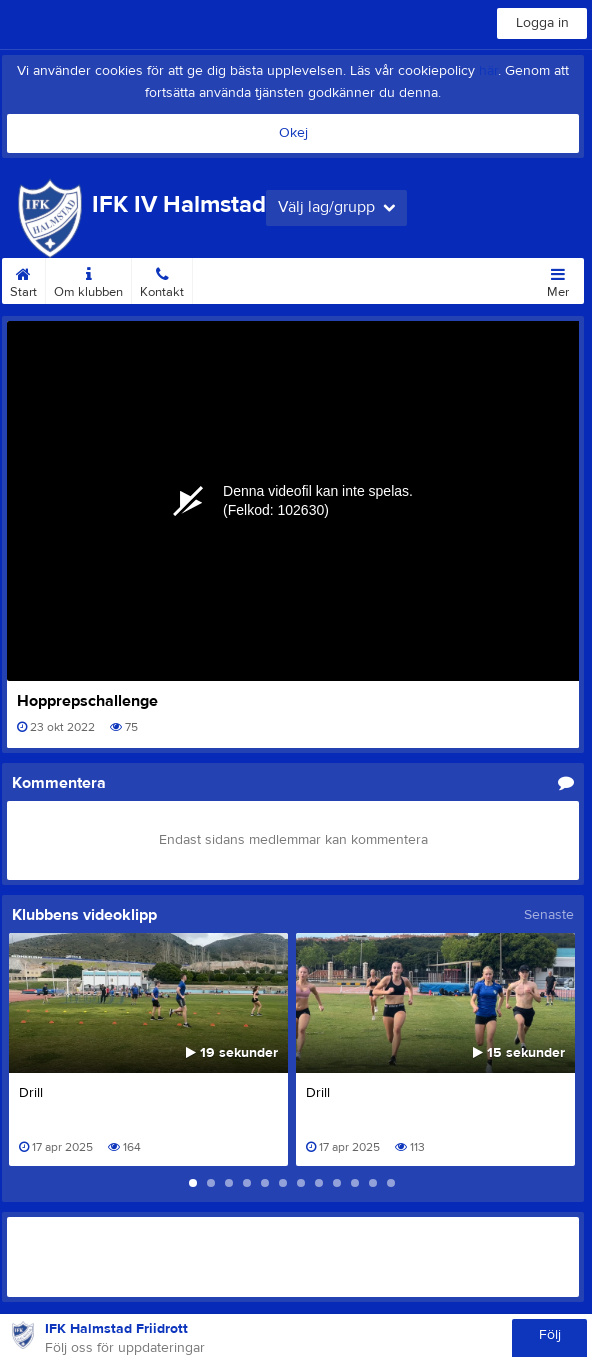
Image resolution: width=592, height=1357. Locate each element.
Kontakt (162, 279)
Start (23, 279)
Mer (558, 279)
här (488, 71)
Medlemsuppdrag (340, 279)
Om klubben (88, 279)
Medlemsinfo (237, 279)
